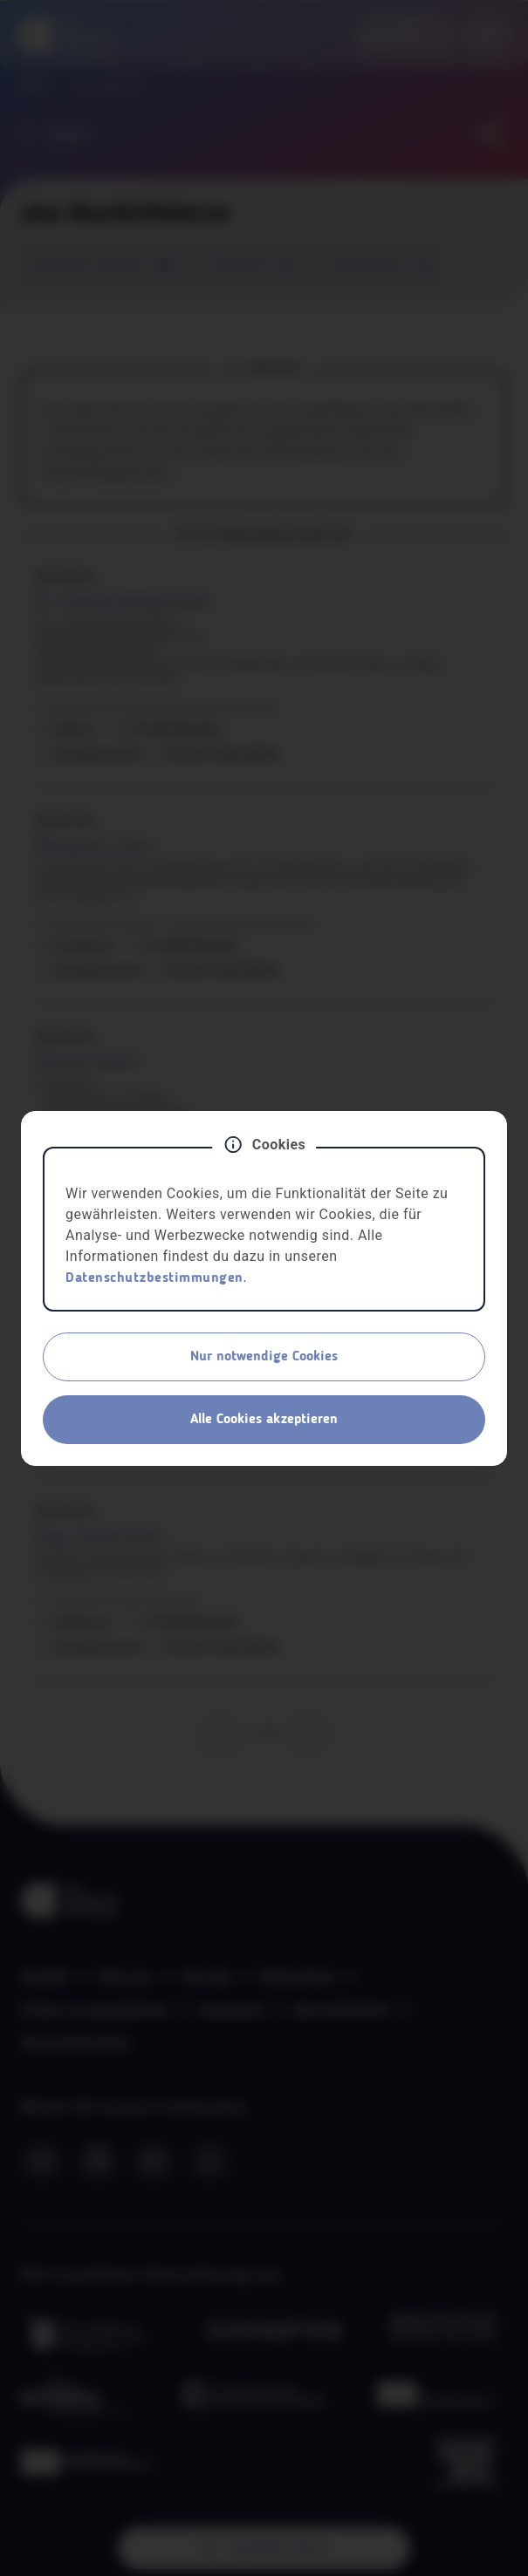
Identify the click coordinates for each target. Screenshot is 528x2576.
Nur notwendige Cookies (264, 1357)
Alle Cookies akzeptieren (264, 1420)
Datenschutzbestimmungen (154, 1278)
